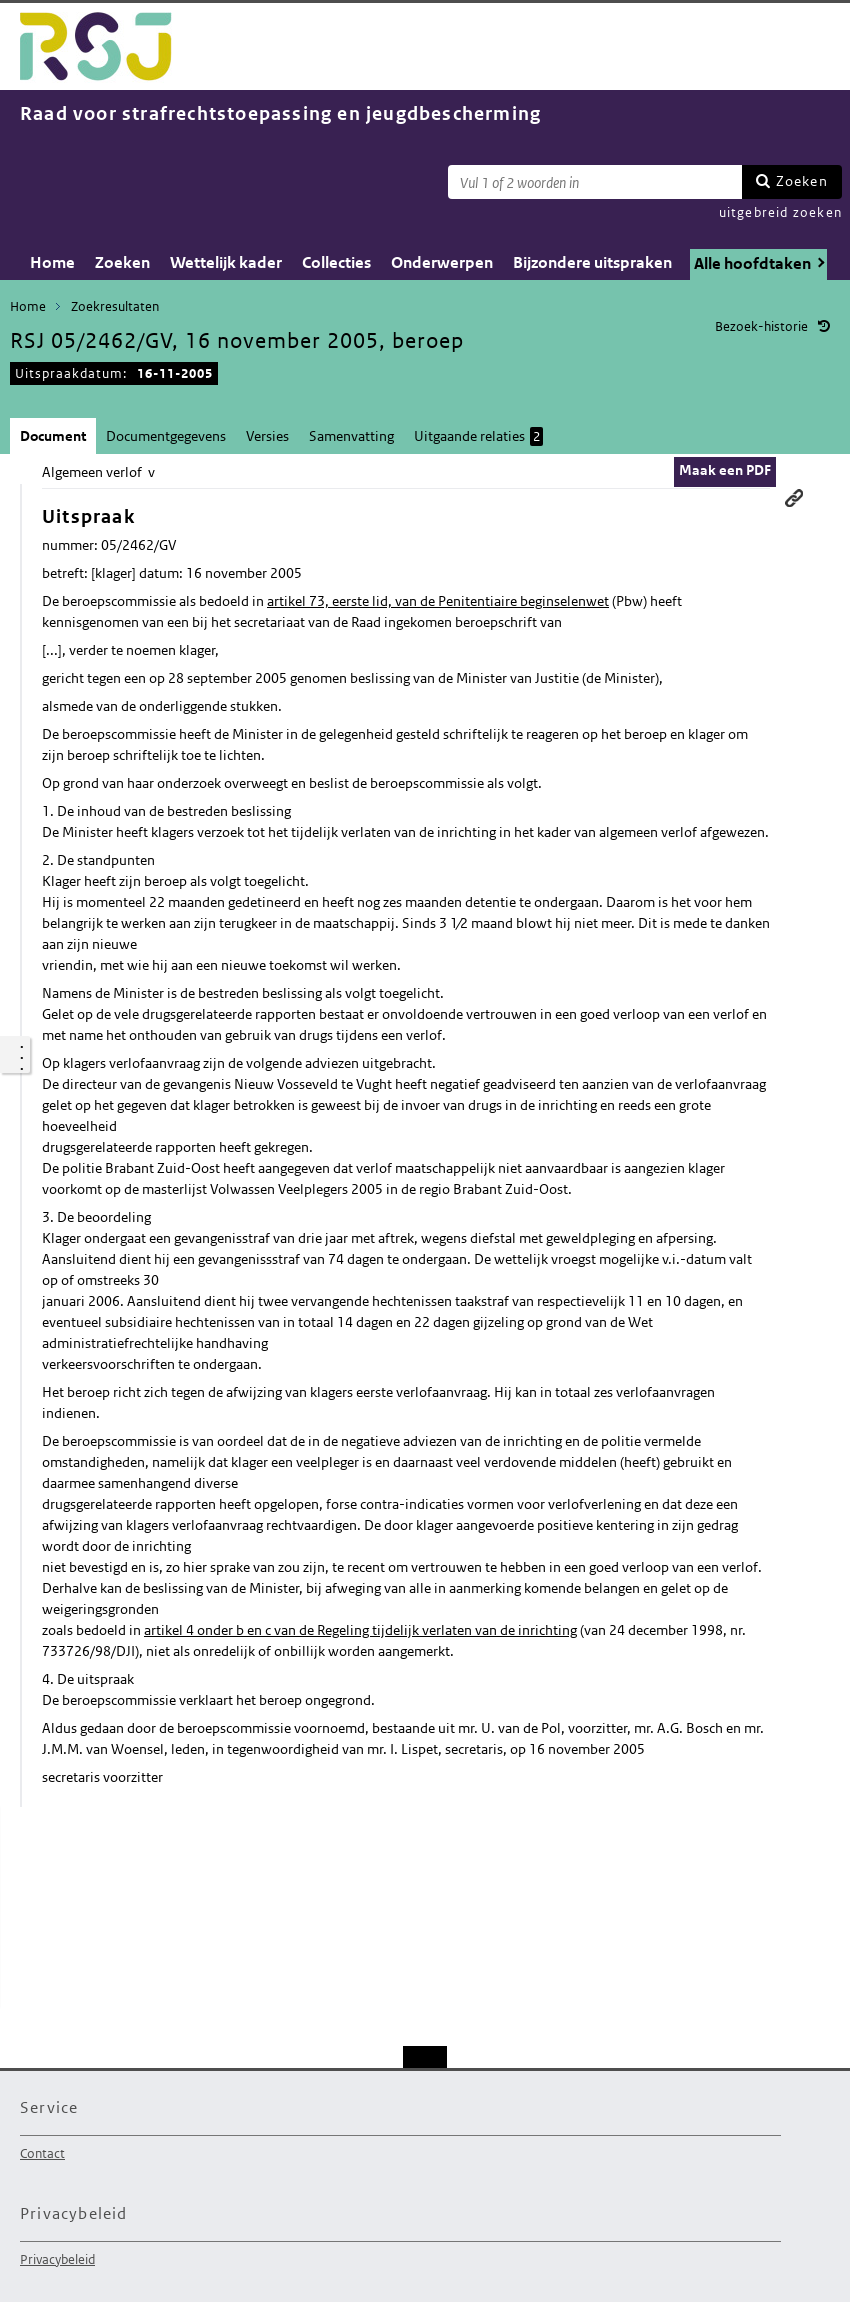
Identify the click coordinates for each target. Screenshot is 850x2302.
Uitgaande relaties (478, 436)
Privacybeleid (57, 2259)
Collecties (336, 262)
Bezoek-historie (761, 326)
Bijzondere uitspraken (592, 262)
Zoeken (802, 181)
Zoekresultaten (115, 306)
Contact (42, 2153)
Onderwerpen (442, 262)
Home (52, 262)
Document (53, 436)
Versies (267, 436)
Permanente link (794, 498)
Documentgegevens (166, 436)
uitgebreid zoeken (780, 212)
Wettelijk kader (226, 262)
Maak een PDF (725, 470)
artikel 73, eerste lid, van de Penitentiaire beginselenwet (438, 601)
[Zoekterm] (595, 182)
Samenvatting (351, 436)
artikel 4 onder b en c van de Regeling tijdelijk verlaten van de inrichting (360, 1630)
